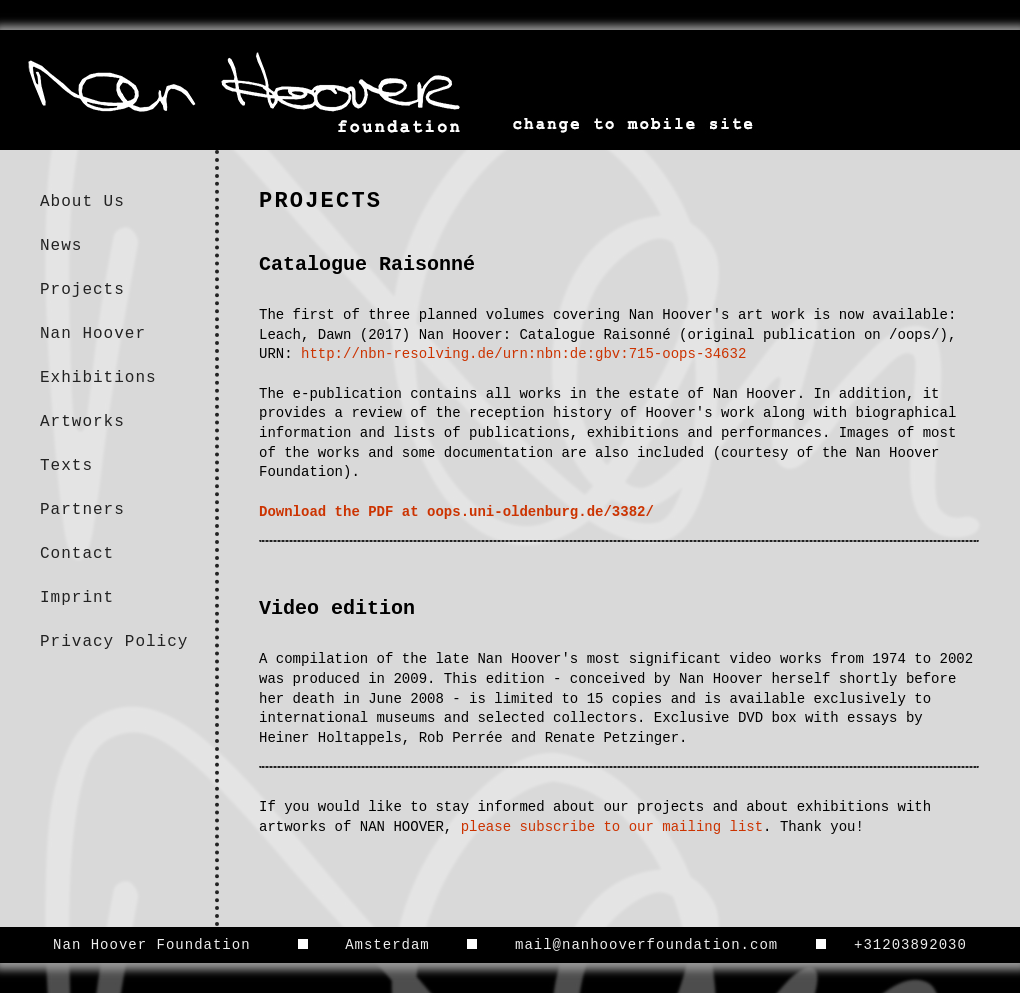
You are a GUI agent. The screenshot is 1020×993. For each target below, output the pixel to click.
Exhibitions (98, 378)
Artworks (82, 422)
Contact (77, 554)
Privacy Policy (114, 642)
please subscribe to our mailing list (612, 827)
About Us (82, 202)
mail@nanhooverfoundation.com (646, 945)
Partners (82, 510)
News (61, 246)
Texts (66, 466)
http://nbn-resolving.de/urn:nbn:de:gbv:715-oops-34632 (523, 354)
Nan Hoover (93, 334)
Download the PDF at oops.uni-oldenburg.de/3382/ (456, 512)
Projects (82, 290)
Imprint (77, 598)
